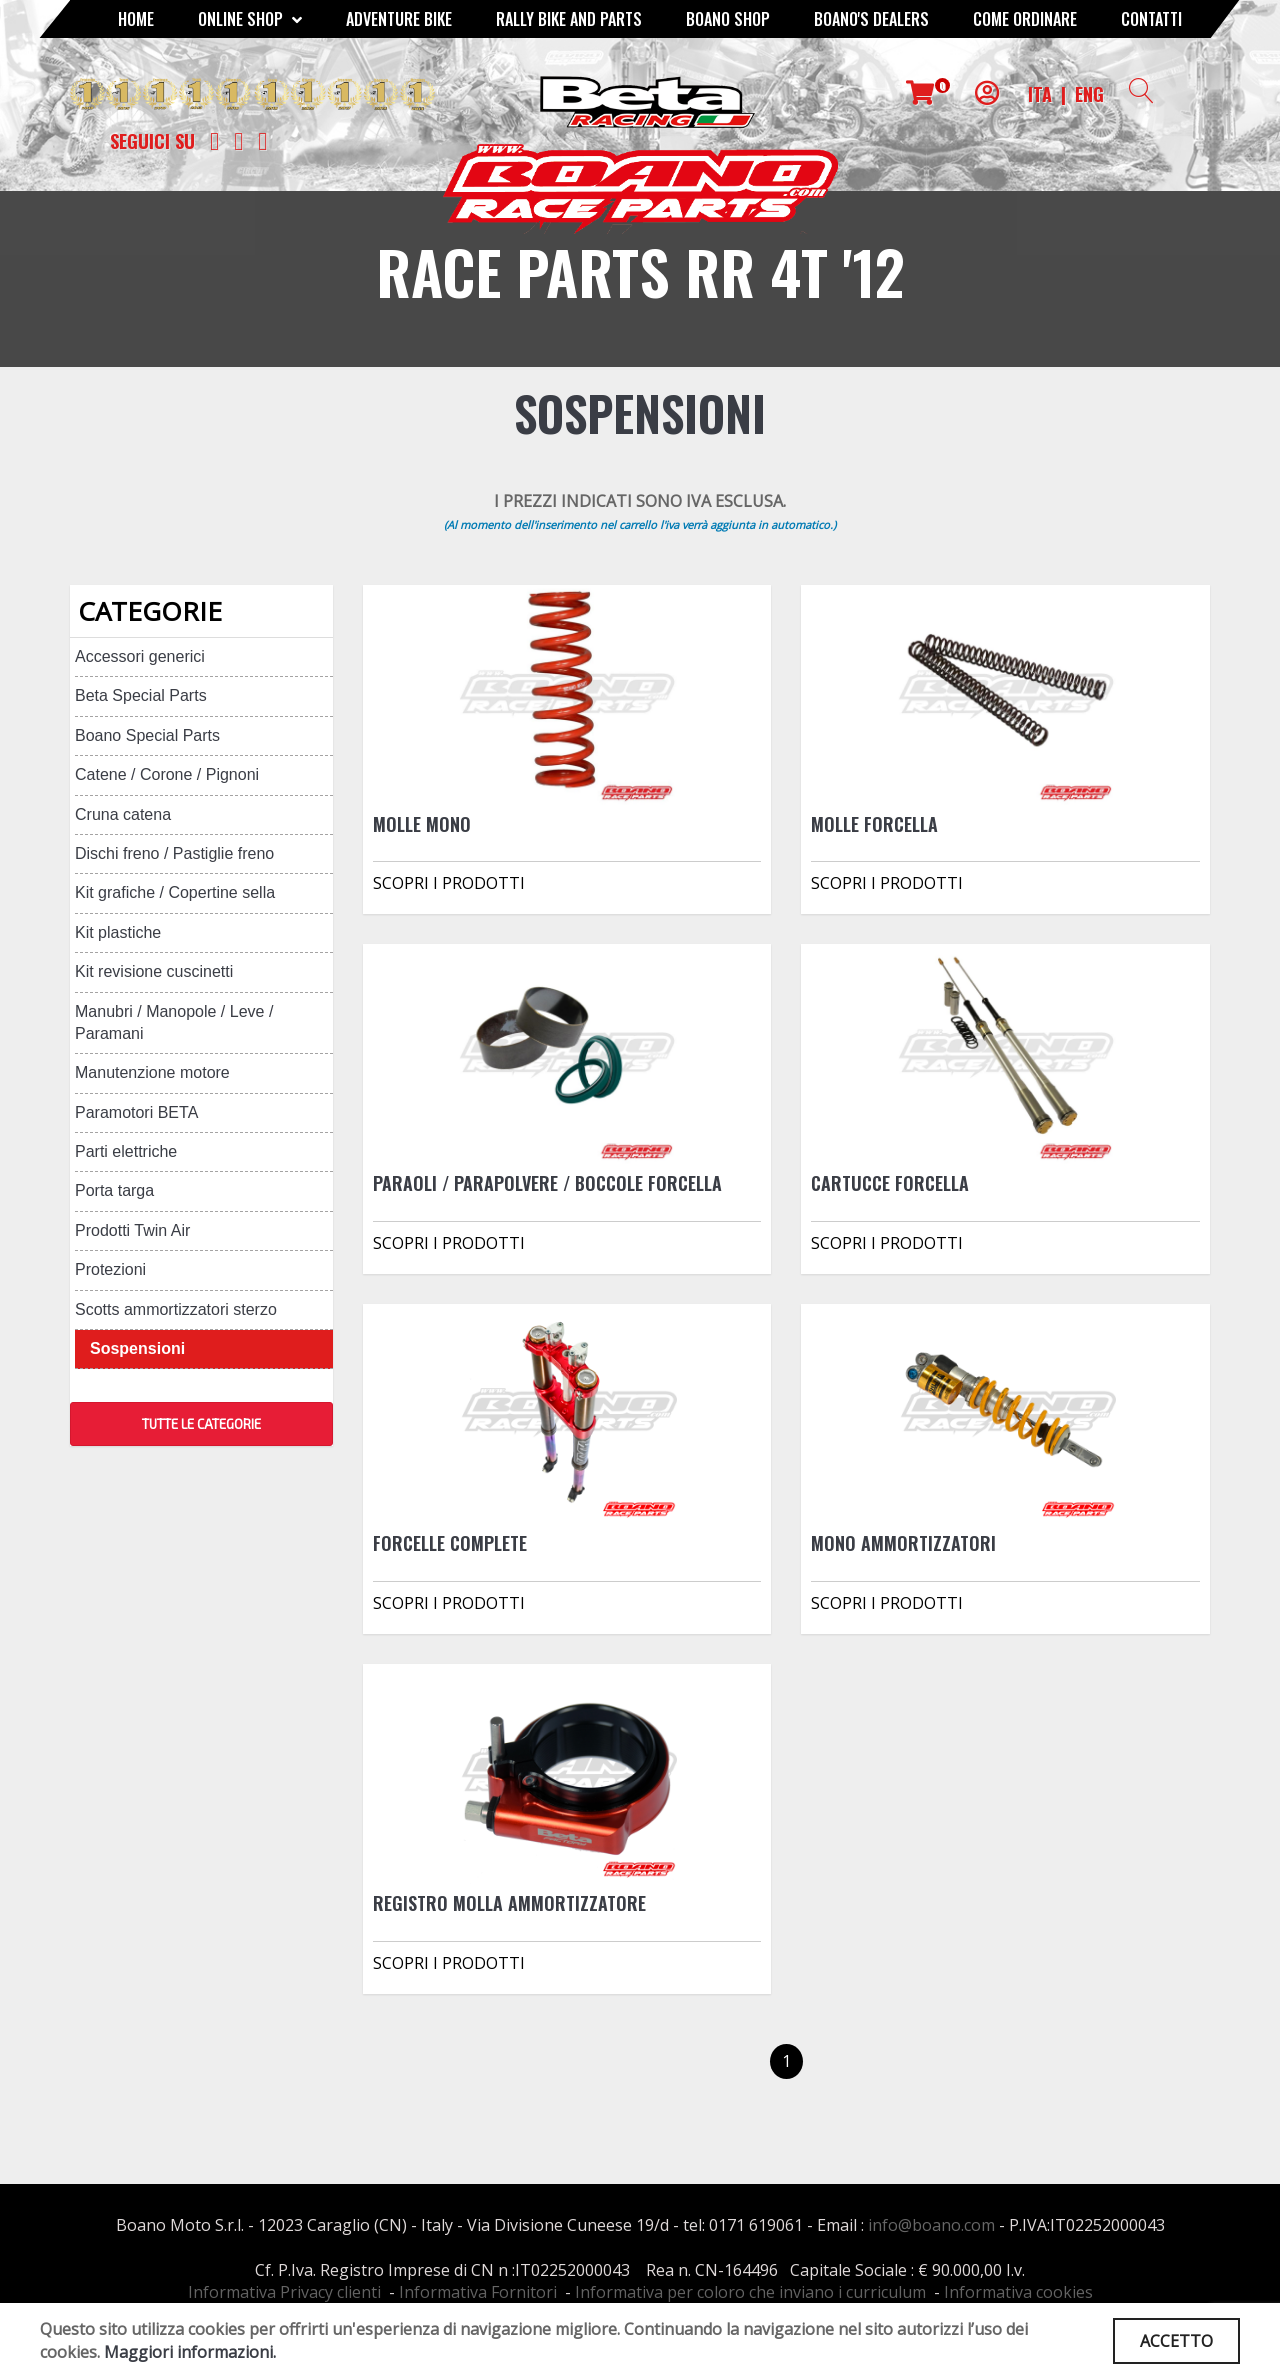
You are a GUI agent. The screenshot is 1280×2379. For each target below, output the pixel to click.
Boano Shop (728, 19)
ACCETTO (1176, 2341)
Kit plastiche (118, 932)
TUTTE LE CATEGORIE (201, 1424)
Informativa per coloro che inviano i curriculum (750, 2292)
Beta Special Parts (141, 695)
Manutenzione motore (152, 1072)
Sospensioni (137, 1348)
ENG (1089, 94)
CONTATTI (1151, 19)
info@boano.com (931, 2225)
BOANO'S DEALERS (871, 19)
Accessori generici (140, 656)
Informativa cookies (1018, 2292)
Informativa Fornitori (478, 2292)
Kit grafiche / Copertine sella (175, 892)
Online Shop (250, 19)
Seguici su (152, 141)
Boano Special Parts (147, 735)
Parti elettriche (126, 1151)
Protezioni (110, 1269)
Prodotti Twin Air (132, 1230)
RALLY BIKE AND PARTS (569, 19)
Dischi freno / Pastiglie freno (174, 853)
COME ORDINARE (1025, 19)
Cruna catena (123, 814)
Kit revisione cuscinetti (154, 971)
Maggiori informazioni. (190, 2352)
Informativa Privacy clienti (284, 2292)
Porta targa (114, 1190)
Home (136, 19)
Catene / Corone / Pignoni (167, 774)
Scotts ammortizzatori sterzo (176, 1309)
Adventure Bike (399, 19)
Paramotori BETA (136, 1112)
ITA (1040, 94)
